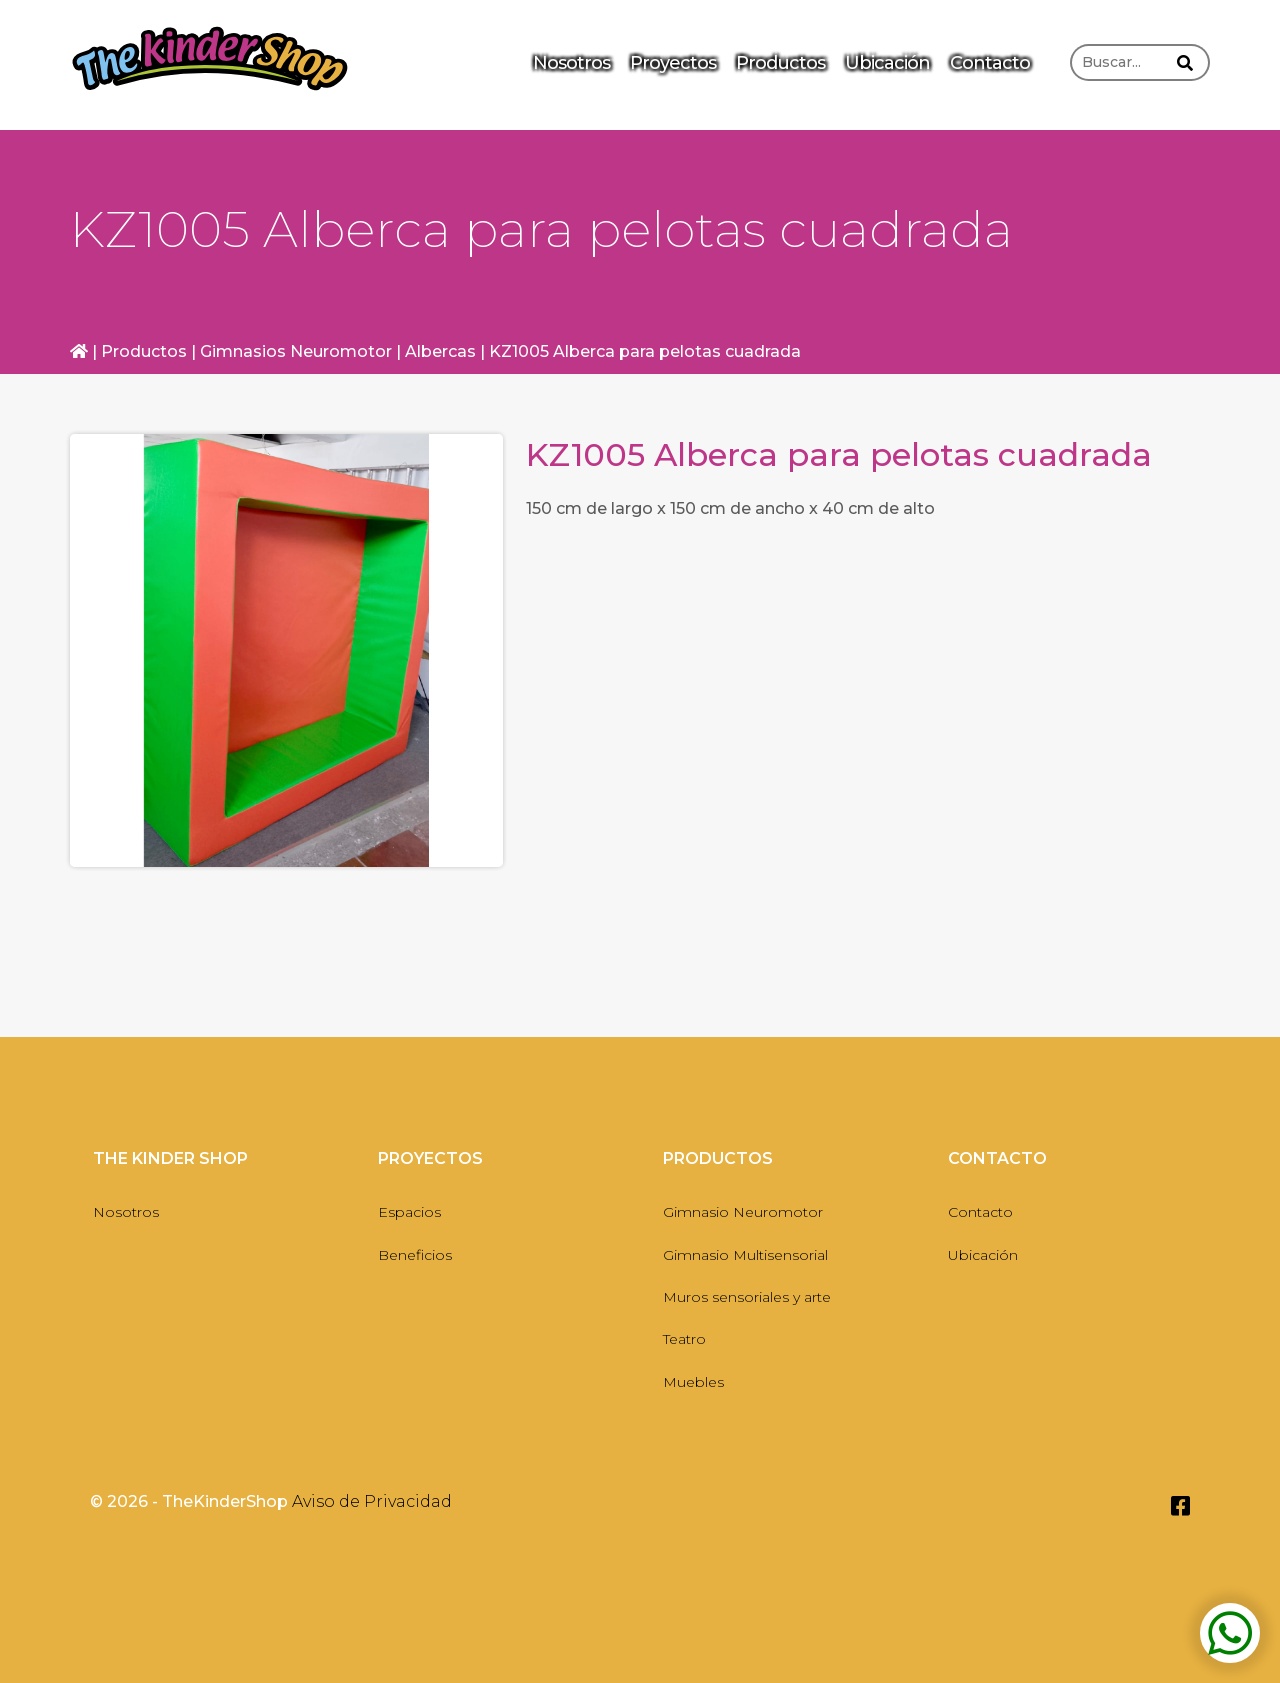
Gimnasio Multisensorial (745, 1255)
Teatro (684, 1339)
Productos (780, 63)
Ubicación (887, 63)
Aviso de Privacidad (372, 1501)
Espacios (409, 1212)
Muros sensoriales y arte (747, 1297)
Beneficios (415, 1255)
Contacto (990, 63)
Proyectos (673, 63)
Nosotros (571, 63)
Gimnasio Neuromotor (743, 1212)
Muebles (693, 1382)
